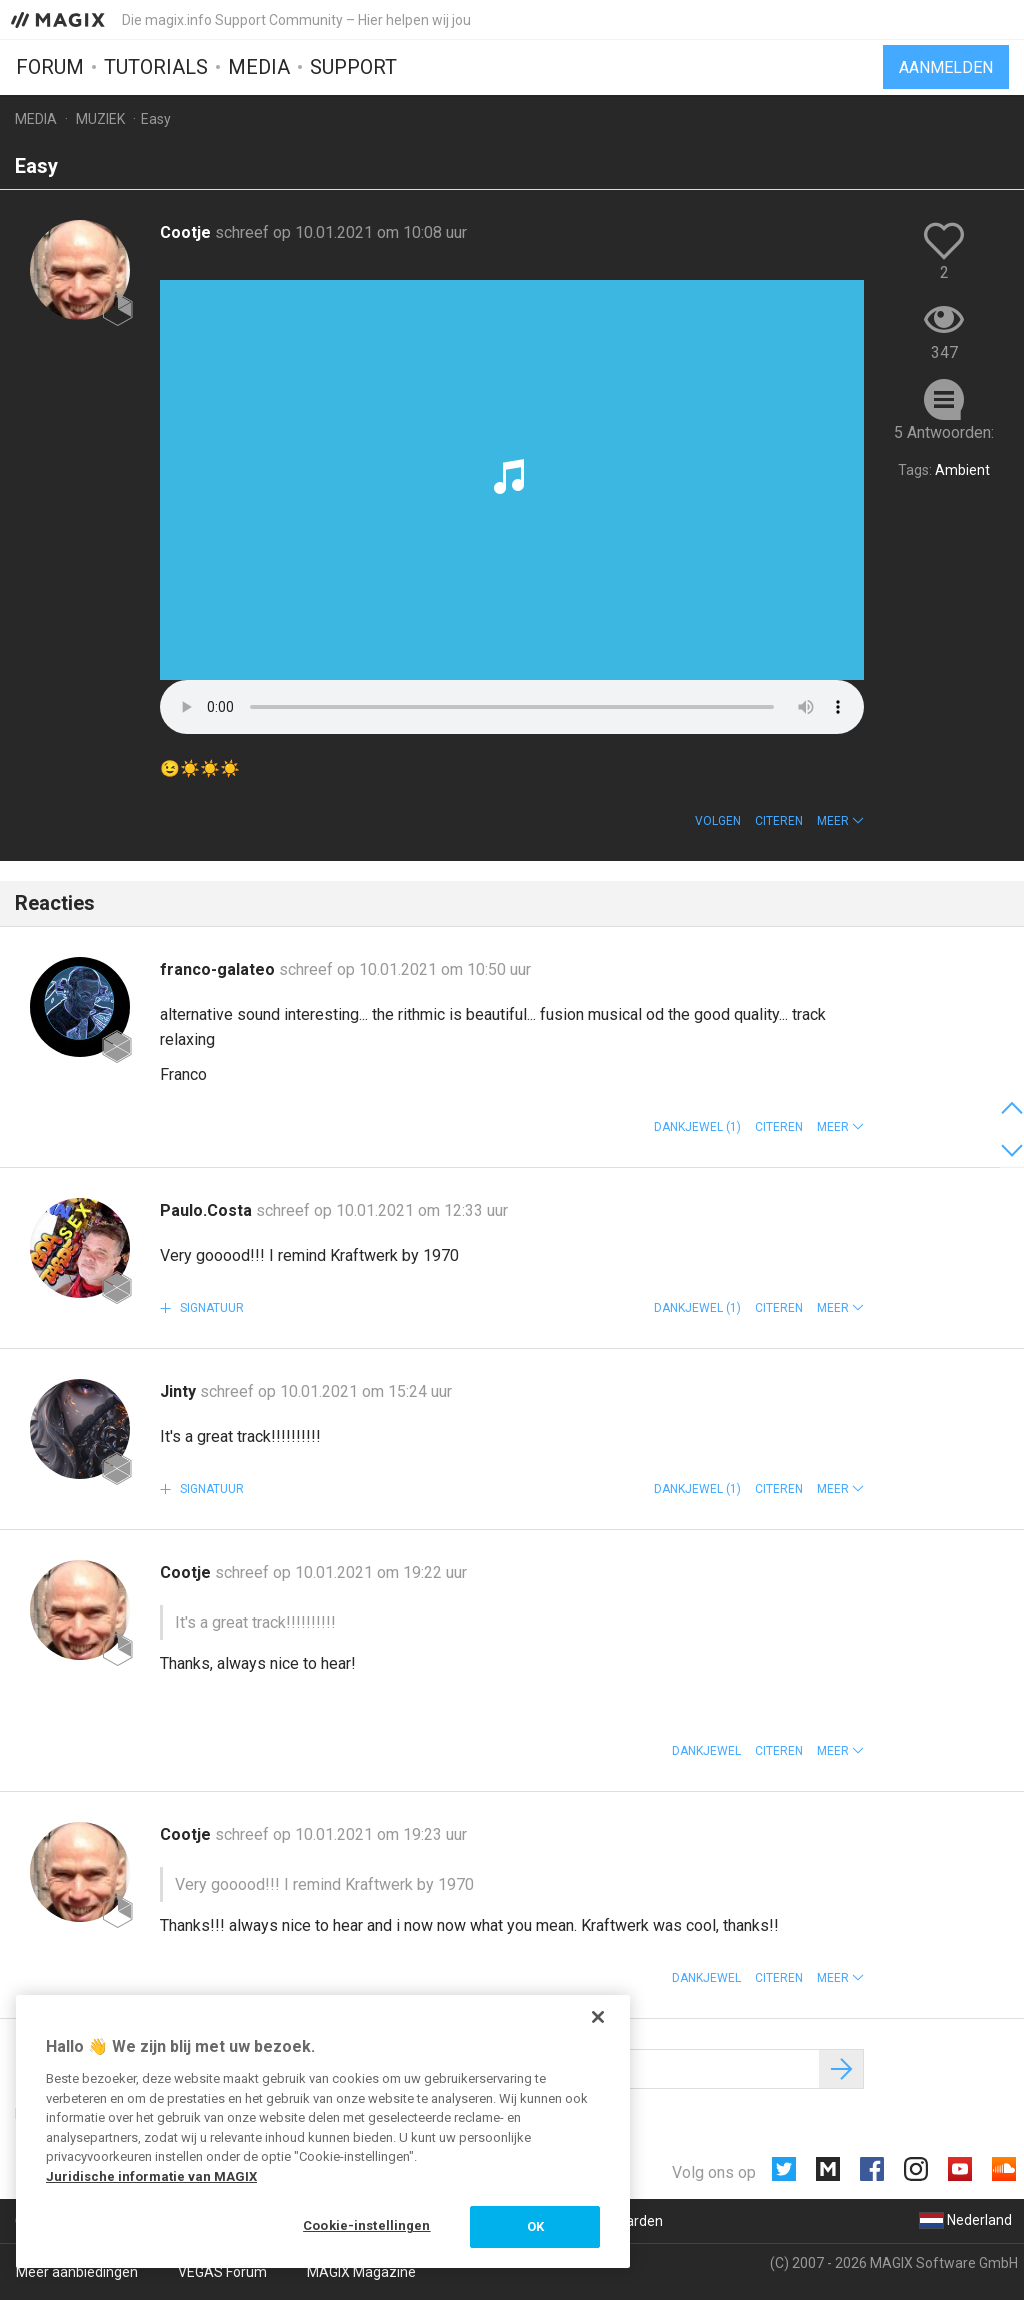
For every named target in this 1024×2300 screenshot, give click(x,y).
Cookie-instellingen (366, 2225)
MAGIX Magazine (361, 2272)
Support (353, 67)
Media (259, 67)
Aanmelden (946, 67)
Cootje (187, 232)
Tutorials (156, 67)
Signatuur (210, 1308)
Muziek (100, 119)
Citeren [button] (779, 821)
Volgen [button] (718, 821)
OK (535, 2226)
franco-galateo (219, 969)
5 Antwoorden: (944, 432)
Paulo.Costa (208, 1210)
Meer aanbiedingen (77, 2272)
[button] (840, 821)
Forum (50, 67)
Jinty (180, 1391)
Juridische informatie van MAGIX (151, 2176)
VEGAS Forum (222, 2272)
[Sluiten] (598, 2017)
